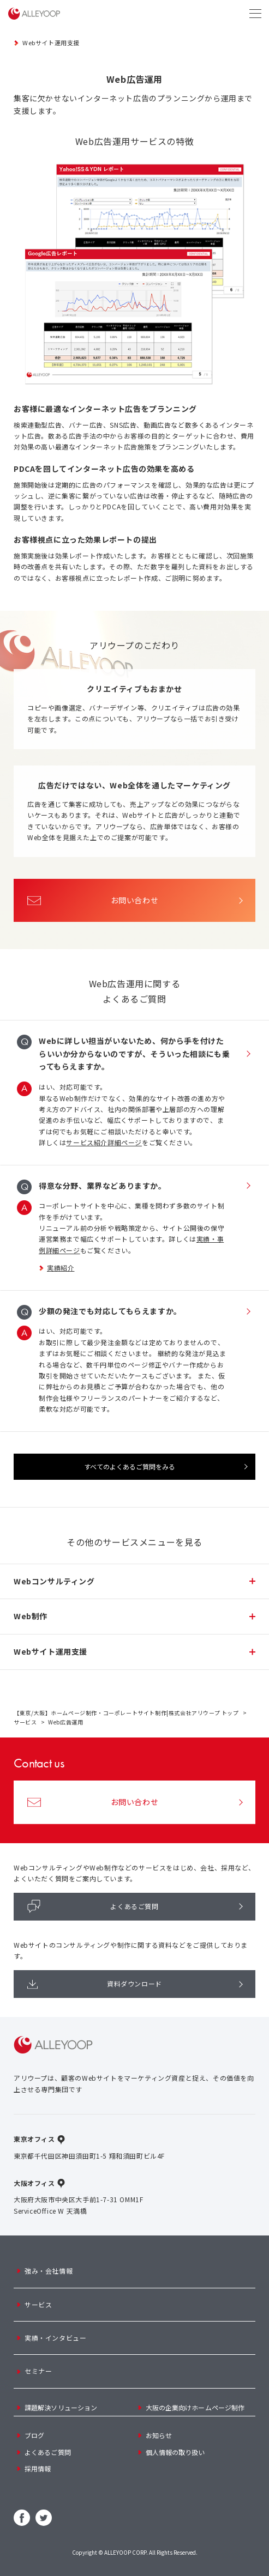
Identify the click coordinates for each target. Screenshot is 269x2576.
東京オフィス (34, 2138)
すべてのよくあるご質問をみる (129, 1466)
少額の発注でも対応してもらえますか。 (110, 1310)
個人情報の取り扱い (175, 2452)
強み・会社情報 (49, 2270)
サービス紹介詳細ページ (104, 1142)
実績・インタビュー (55, 2337)
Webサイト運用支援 (51, 42)
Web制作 (30, 1616)
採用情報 (38, 2468)
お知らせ (159, 2435)
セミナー (38, 2370)
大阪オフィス (34, 2183)
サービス (25, 1722)
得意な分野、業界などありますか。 (102, 1185)
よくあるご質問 (93, 1906)
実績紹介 (60, 1267)
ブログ (34, 2435)
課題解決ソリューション (61, 2407)
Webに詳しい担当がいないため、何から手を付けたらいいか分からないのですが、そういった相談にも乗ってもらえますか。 (134, 1053)
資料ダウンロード (94, 1984)
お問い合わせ (92, 900)
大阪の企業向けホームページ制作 (195, 2407)
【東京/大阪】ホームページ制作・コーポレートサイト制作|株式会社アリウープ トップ (126, 1713)
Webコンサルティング (54, 1581)
